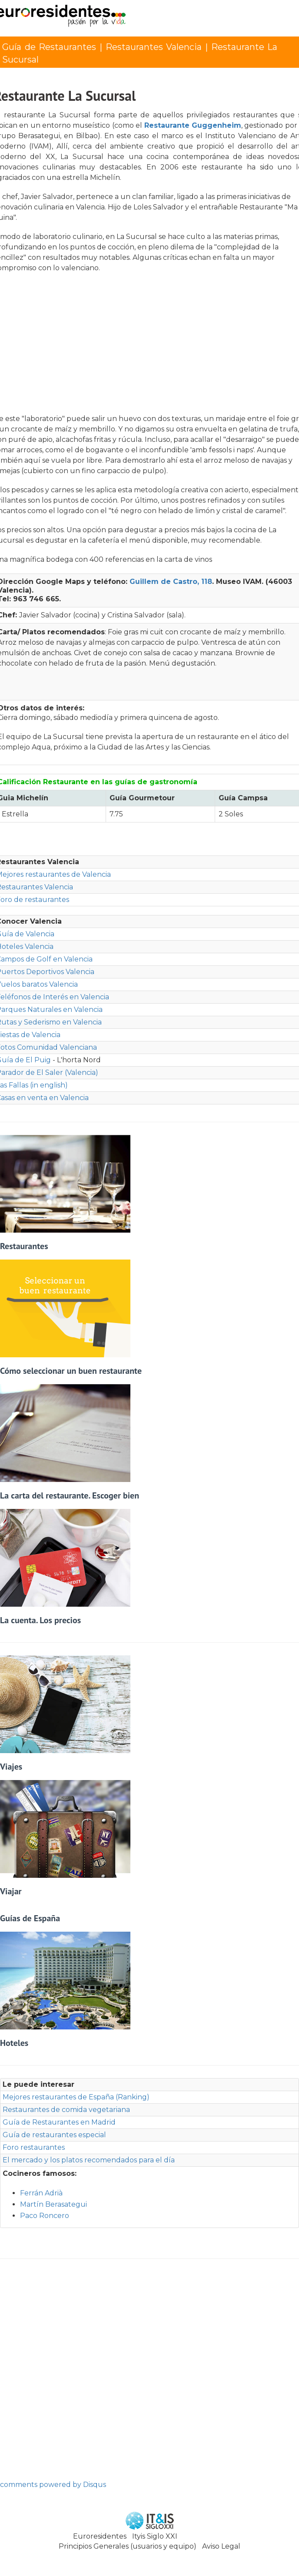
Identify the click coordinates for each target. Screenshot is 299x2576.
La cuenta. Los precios (40, 1620)
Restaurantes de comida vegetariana (66, 2109)
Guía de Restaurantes (49, 47)
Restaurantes (24, 1246)
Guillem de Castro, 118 (171, 581)
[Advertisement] (150, 346)
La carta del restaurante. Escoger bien (69, 1495)
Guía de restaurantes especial (54, 2135)
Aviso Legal (221, 2546)
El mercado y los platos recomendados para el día (89, 2160)
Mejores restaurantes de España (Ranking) (76, 2097)
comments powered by (53, 2484)
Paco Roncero (44, 2215)
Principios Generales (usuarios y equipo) (127, 2546)
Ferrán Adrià (41, 2193)
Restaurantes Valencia (154, 47)
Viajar (11, 1891)
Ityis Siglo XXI (154, 2536)
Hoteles (14, 2043)
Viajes (11, 1766)
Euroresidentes (99, 2536)
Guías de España (30, 1918)
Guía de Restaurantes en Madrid (59, 2122)
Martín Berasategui (53, 2204)
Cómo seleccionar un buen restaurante (71, 1370)
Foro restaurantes (34, 2147)
